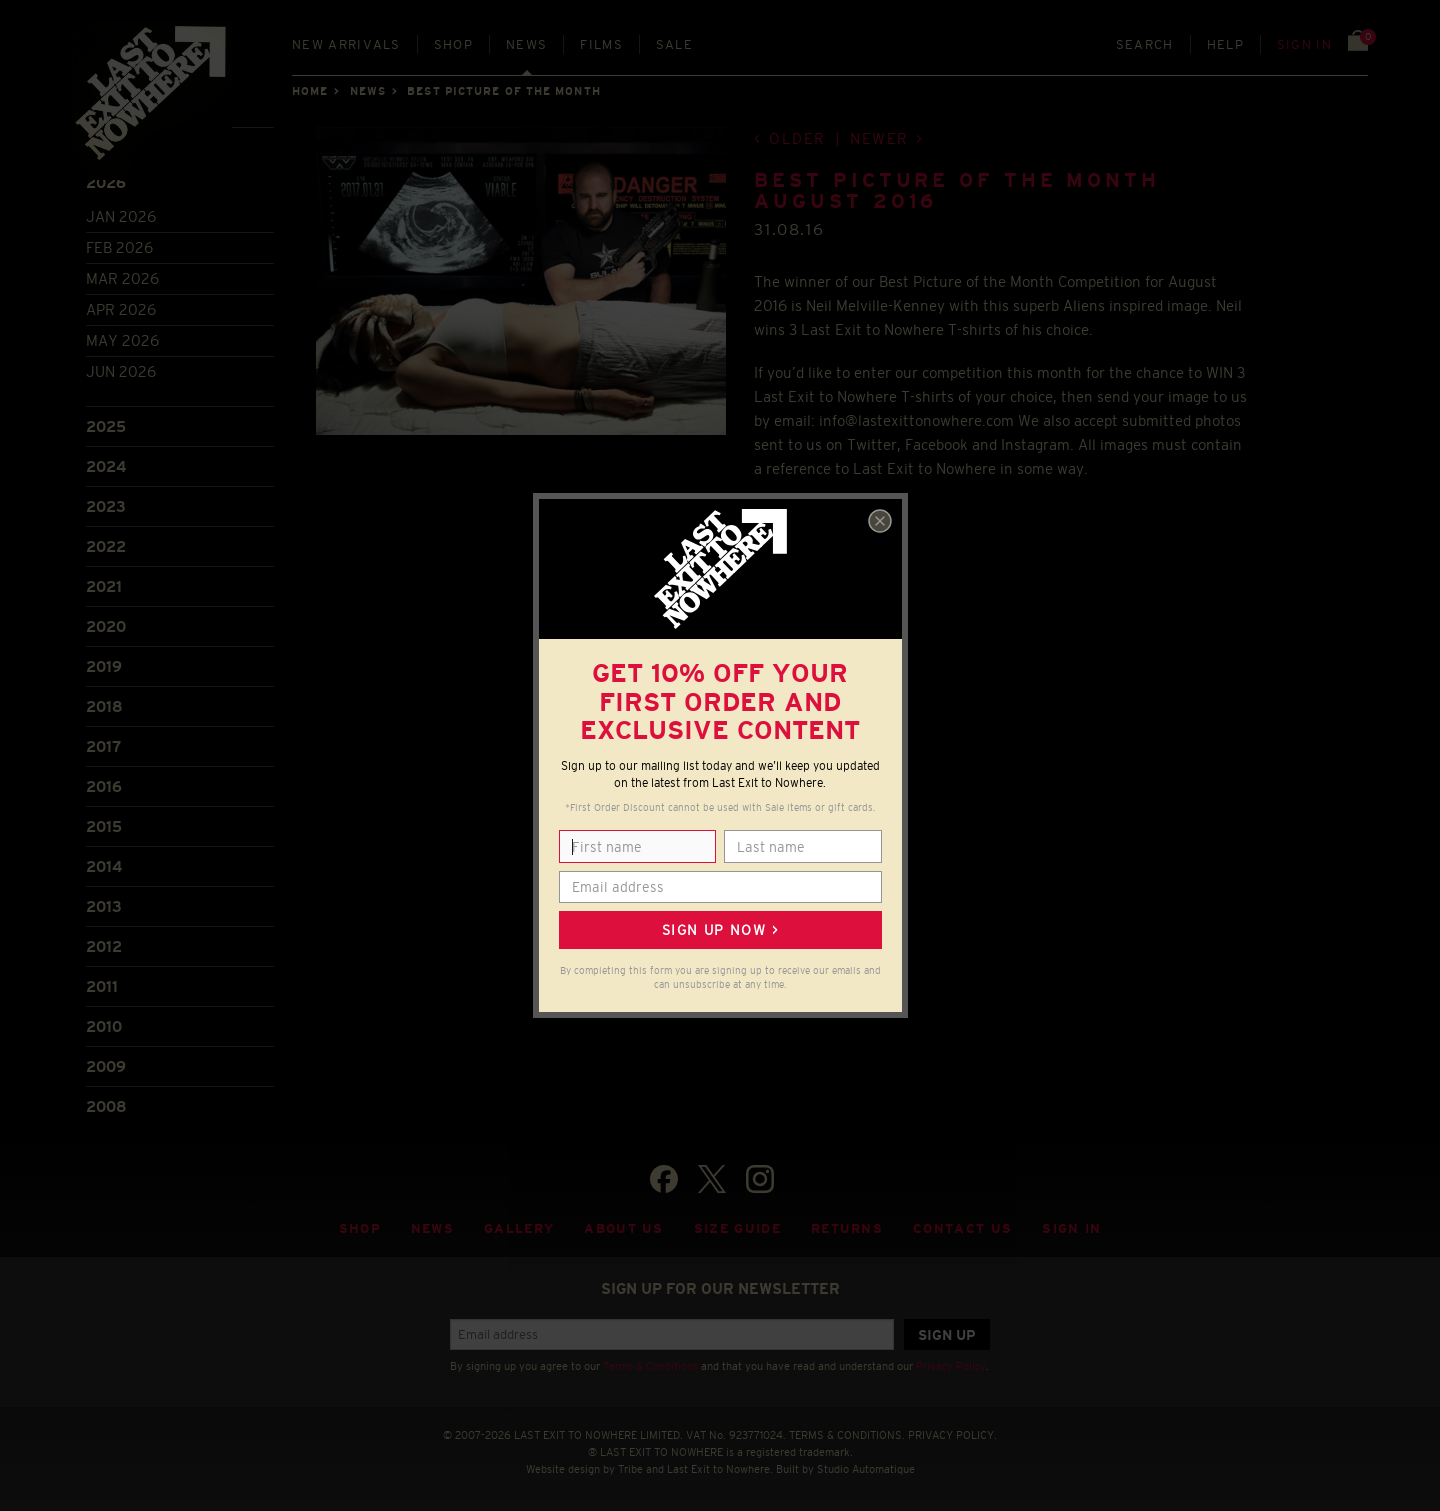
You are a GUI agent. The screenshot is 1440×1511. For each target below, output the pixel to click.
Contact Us (962, 1228)
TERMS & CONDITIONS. (847, 1435)
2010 (104, 1026)
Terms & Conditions (650, 1366)
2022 (106, 546)
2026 (106, 182)
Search (1145, 44)
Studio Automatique (866, 1469)
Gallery (519, 1228)
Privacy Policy (951, 1366)
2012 (104, 946)
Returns (847, 1228)
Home (310, 91)
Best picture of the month (504, 91)
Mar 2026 (122, 278)
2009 (106, 1066)
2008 (106, 1106)
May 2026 (122, 340)
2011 (102, 986)
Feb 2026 (119, 247)
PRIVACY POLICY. (952, 1435)
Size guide (737, 1228)
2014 (104, 866)
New (346, 44)
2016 (104, 786)
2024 (106, 466)
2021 (104, 586)
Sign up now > (720, 930)
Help (1225, 44)
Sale (674, 44)
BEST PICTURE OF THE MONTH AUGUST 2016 (957, 190)
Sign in (1304, 44)
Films (601, 44)
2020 (106, 626)
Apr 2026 (121, 309)
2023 (106, 506)
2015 (104, 826)
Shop (453, 44)
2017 (103, 746)
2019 (104, 666)
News (526, 44)
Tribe (630, 1469)
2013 (104, 906)
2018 (104, 706)
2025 (106, 426)
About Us (624, 1228)
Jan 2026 (121, 216)
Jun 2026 (121, 371)
